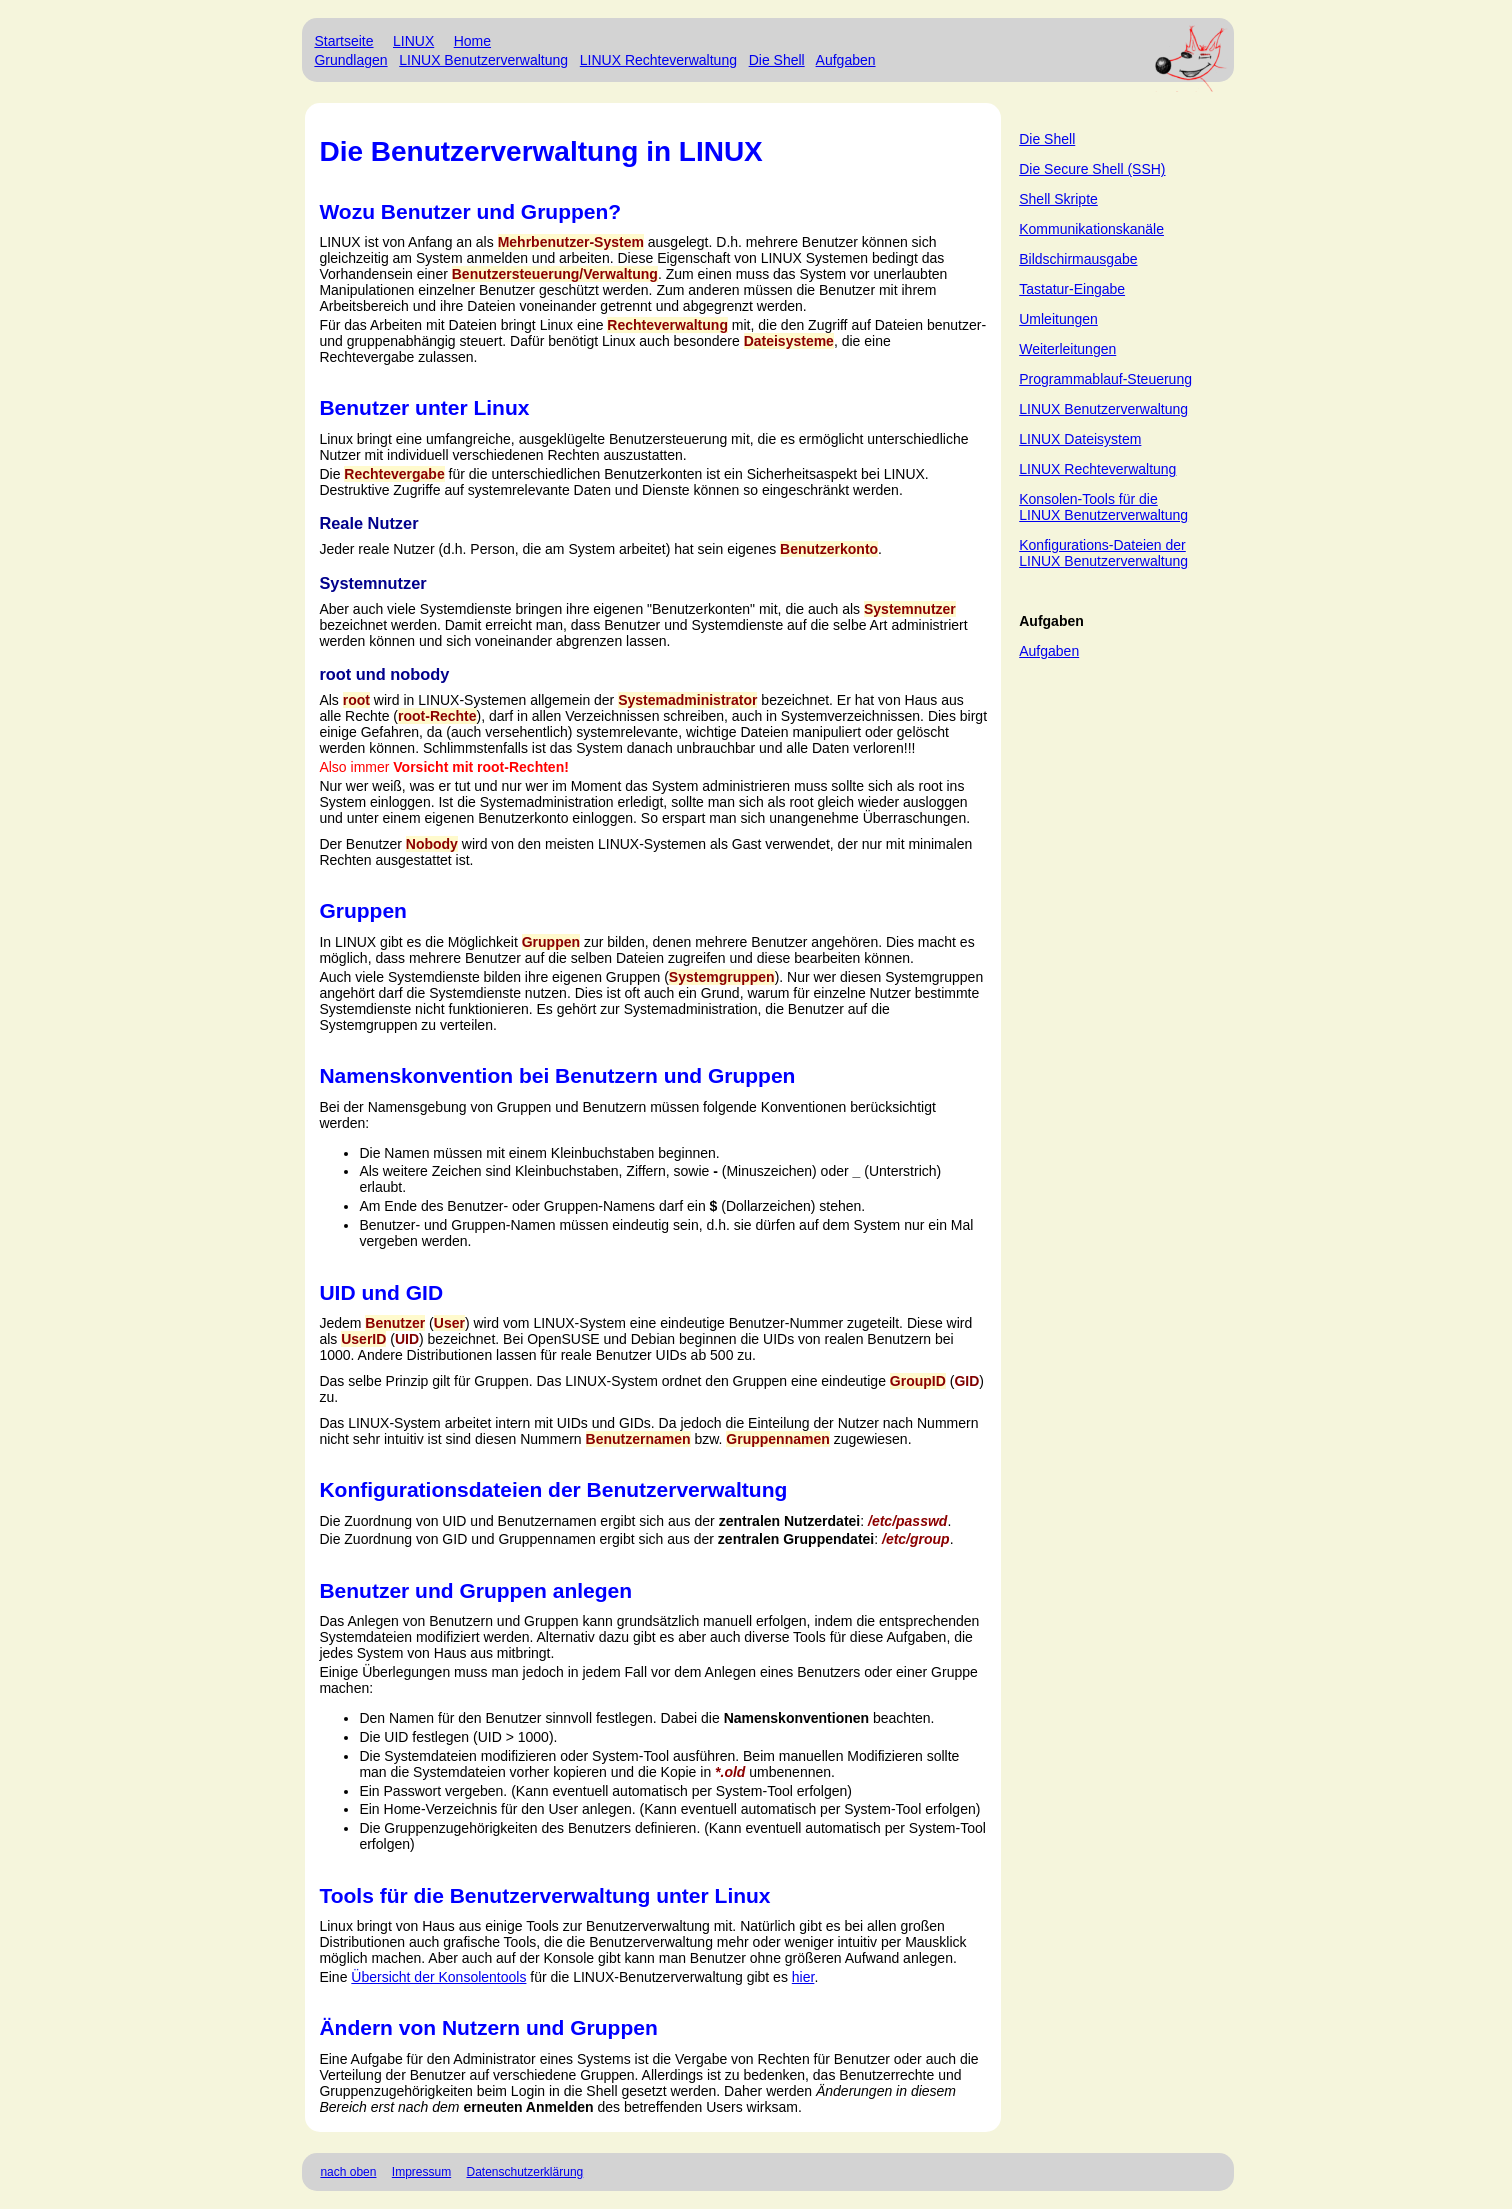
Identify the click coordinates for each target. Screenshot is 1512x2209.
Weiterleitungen (1067, 349)
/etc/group (916, 1539)
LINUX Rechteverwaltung (658, 60)
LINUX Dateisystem (1080, 439)
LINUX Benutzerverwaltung (483, 60)
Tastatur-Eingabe (1072, 289)
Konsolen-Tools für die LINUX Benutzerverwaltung (1103, 507)
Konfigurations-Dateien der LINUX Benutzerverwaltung (1103, 553)
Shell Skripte (1058, 199)
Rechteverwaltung (667, 325)
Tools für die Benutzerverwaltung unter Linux (544, 1895)
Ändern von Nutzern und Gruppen (488, 2027)
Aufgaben (846, 60)
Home (472, 41)
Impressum (421, 2172)
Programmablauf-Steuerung (1105, 379)
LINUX (413, 41)
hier (803, 1977)
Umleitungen (1058, 319)
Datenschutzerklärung (525, 2172)
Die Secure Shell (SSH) (1092, 169)
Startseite (343, 41)
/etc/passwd (907, 1521)
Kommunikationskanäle (1091, 229)
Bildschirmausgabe (1078, 259)
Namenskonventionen (796, 1718)
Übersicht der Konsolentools (438, 1977)
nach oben (348, 2172)
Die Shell (777, 60)
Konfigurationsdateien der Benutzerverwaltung (553, 1489)
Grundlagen (350, 60)
